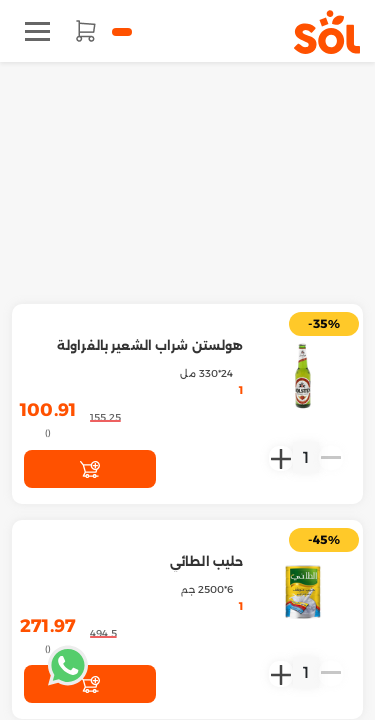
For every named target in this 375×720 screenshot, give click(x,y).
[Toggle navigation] (37, 31)
